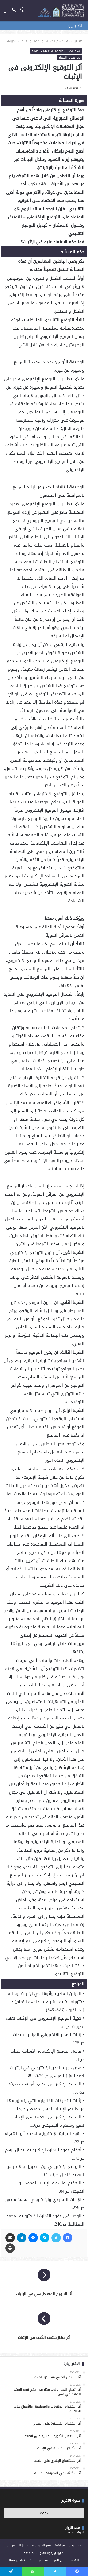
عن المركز (35, 2560)
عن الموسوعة (54, 2560)
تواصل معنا (17, 2560)
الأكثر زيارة (74, 26)
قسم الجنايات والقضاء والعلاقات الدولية (35, 41)
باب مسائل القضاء (69, 57)
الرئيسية (74, 41)
